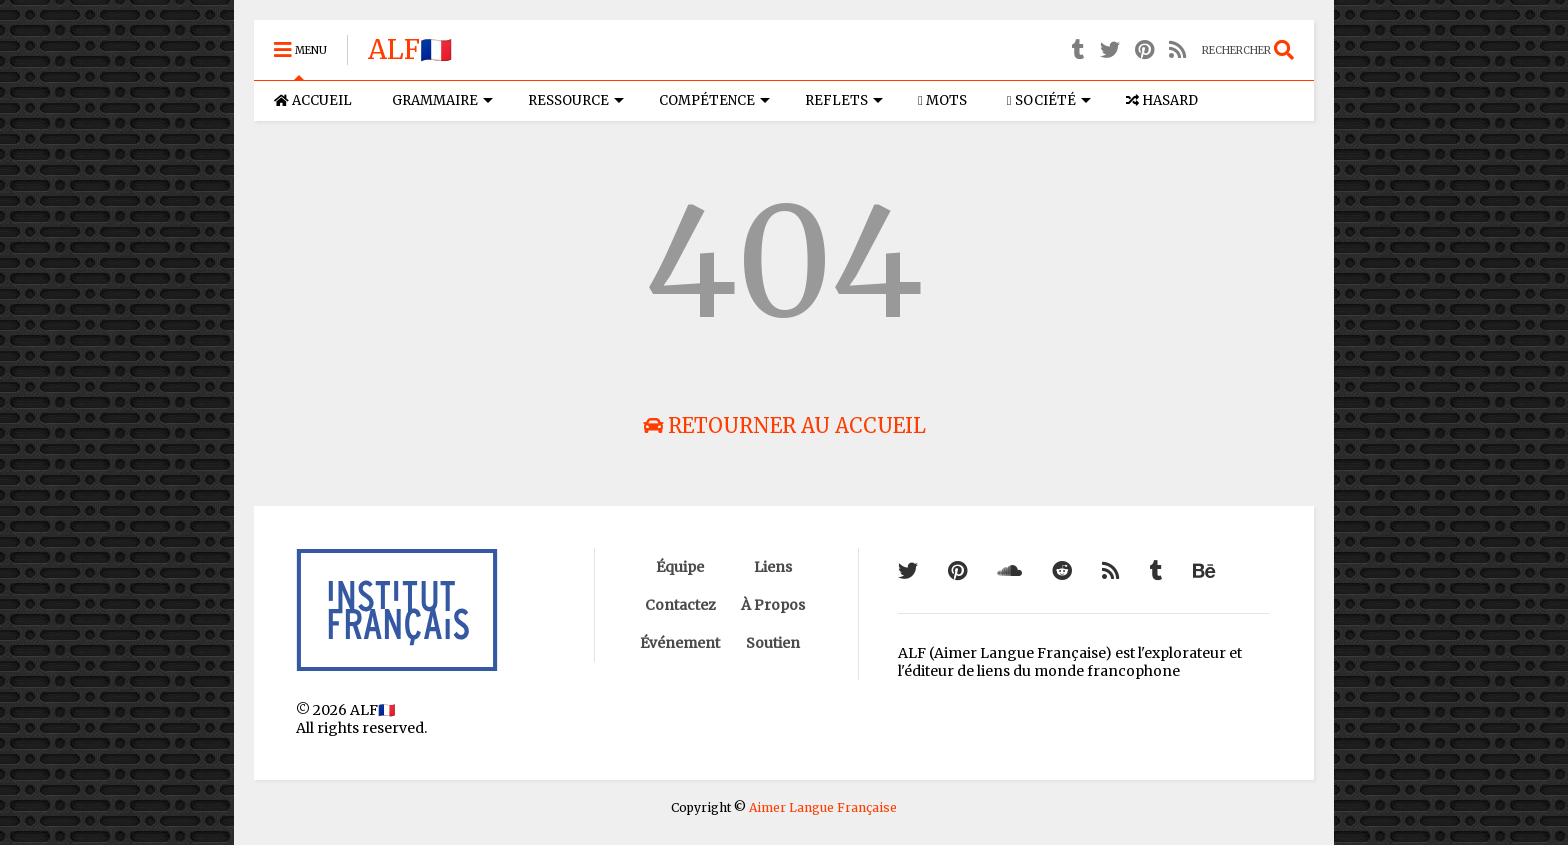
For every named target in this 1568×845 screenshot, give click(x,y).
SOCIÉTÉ (1049, 100)
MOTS (942, 100)
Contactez (680, 605)
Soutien (773, 643)
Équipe (680, 567)
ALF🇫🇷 (410, 49)
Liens (773, 567)
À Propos (773, 605)
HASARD (1162, 100)
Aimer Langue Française (823, 807)
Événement (680, 643)
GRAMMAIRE (442, 100)
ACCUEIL (313, 100)
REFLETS (844, 100)
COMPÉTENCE (714, 100)
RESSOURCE (576, 100)
